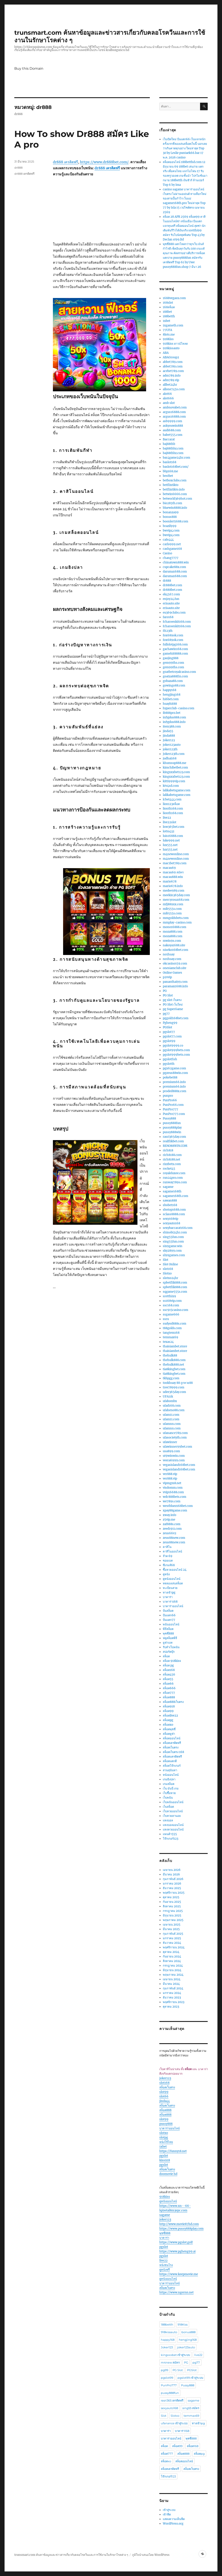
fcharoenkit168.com (177, 622)
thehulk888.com (174, 1360)
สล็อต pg (168, 1665)
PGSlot (167, 1027)
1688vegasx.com (174, 298)
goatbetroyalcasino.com (179, 672)
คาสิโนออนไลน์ (172, 1551)
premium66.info (174, 1082)
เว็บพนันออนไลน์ (173, 1802)
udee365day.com (174, 1392)
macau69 (169, 868)
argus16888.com (174, 412)
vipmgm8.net (172, 1483)
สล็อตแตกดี (170, 1761)
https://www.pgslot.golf (176, 2242)
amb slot (169, 403)
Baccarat (169, 439)
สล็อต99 (168, 1711)
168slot (168, 303)
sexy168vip (170, 1219)
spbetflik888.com (175, 1282)
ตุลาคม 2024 (171, 1952)
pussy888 (166, 2124)
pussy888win (172, 1132)
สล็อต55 (168, 1679)
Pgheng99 (170, 1023)
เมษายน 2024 (171, 1979)
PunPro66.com (173, 1105)
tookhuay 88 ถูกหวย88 (178, 1383)
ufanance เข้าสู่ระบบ (174, 2423)
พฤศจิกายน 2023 (173, 2002)
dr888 (18, 167)
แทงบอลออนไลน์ (173, 1825)
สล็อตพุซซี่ (169, 1729)
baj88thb (169, 444)
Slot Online (170, 1264)
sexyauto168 (171, 1223)
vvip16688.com (173, 1492)
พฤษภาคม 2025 (173, 1920)
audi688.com (172, 430)
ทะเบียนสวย (170, 1588)
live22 (167, 818)
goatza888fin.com (175, 676)
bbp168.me (170, 471)
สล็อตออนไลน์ (171, 1738)
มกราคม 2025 (172, 1938)
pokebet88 (170, 1077)
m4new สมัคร (170, 2362)
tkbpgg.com (171, 1378)
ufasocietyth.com (175, 1437)
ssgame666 (171, 1314)
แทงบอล (168, 1820)
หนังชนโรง (166, 2265)
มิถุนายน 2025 (172, 1915)
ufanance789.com (175, 1433)
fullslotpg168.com (175, 644)
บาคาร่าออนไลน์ (173, 1606)
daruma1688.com (175, 571)
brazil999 (169, 526)
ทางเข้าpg (169, 1592)
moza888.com (172, 931)
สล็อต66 (168, 1684)
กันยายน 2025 (172, 1902)
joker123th (170, 749)
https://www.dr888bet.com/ (104, 162)
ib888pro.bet (171, 713)
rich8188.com (172, 1155)
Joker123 (169, 740)
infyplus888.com (174, 717)
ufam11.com (171, 1415)
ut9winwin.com (174, 1456)
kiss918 (164, 2160)
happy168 (169, 690)
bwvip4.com (171, 530)
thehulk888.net (173, 1364)
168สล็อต (169, 307)
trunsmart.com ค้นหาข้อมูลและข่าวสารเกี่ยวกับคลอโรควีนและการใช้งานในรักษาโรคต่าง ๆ (71, 2555)
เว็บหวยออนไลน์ (173, 1811)
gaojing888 (170, 658)
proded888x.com (174, 1091)
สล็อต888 (169, 1697)
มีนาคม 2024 (171, 1984)
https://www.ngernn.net (176, 2292)
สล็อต (166, 1656)
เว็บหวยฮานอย (172, 1816)
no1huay (169, 954)
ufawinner (170, 1442)
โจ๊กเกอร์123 (170, 1838)
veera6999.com (174, 1460)
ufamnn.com (172, 1424)
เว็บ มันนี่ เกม (171, 1788)
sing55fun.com (173, 1237)
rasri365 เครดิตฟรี (172, 2400)
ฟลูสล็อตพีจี (170, 1638)
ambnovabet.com (175, 407)
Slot (165, 1260)
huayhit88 (170, 704)
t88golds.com (172, 1328)
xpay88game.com (175, 1510)
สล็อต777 (169, 1693)
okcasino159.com (175, 963)
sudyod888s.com (174, 1323)
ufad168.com (172, 1405)
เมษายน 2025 (171, 1924)
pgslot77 (169, 1032)
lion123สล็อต (171, 804)
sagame (168, 1187)
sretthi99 (169, 1296)
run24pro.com (173, 1178)
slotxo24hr (170, 1278)
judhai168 (169, 758)
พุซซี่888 (168, 1633)
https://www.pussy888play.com (181, 2228)
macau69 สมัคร (173, 872)
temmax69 (170, 1337)
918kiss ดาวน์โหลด (175, 344)
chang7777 (170, 558)
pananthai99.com (175, 982)
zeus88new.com (174, 1538)
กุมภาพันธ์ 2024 (173, 1988)
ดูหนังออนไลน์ (171, 1579)
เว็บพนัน (168, 1797)
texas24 (168, 1342)
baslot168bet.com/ (176, 467)
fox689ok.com (173, 635)
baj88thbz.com (173, 448)
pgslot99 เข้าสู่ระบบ (190, 2377)
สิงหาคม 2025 (172, 1906)
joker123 (165, 2078)
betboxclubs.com (174, 480)
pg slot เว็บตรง (172, 1000)
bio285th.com (172, 503)
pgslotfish (170, 1059)
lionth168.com (173, 808)
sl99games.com (174, 1255)
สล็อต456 (169, 1674)
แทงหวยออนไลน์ (173, 1829)
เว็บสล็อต (168, 1807)
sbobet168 (170, 1205)
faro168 (168, 617)
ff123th (168, 631)
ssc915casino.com (175, 1310)
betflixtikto (170, 485)
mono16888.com (174, 927)
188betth (169, 316)
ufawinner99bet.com (177, 1446)
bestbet (168, 476)
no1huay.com (172, 959)
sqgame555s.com (175, 1292)
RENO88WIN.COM (175, 1146)
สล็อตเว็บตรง (170, 1747)
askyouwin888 (173, 426)
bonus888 (170, 517)
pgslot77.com (172, 1036)
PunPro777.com (174, 1114)
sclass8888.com (174, 1214)
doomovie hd (168, 2174)
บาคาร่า (168, 1597)
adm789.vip (171, 380)
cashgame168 (172, 549)
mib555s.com (172, 909)
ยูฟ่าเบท (168, 1642)
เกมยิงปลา (169, 1779)
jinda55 (168, 731)
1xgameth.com (173, 325)
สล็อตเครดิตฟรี (172, 1743)
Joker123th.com (173, 754)
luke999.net (171, 840)
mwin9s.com (172, 941)
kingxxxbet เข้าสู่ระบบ (175, 2355)
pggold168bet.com (175, 1018)
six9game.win (172, 1246)
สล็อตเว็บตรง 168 (173, 1752)
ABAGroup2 (171, 357)
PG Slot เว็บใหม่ (173, 1004)
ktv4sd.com (171, 786)
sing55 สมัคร (190, 2408)
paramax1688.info (175, 986)
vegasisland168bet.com (179, 1465)
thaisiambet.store (175, 1346)
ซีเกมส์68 (169, 1565)
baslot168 (169, 462)
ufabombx (170, 1401)
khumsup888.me (174, 763)
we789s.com (171, 1501)
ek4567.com (171, 594)
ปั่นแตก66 (169, 1615)
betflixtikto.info (174, 489)
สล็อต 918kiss (172, 1661)
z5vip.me (169, 1519)
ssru (166, 1319)
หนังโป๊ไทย (166, 2142)
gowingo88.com (174, 685)
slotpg (163, 2137)
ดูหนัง (166, 1574)
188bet (167, 312)
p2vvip (167, 977)
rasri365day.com (174, 1137)
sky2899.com (172, 1251)
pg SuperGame (173, 1009)
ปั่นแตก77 (169, 1620)
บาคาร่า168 (170, 1601)
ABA (166, 353)
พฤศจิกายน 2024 (173, 1947)
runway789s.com (175, 1182)
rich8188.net (171, 1159)
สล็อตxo (168, 1725)
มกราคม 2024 (172, 1993)
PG (165, 991)
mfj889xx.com (173, 904)
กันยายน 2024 (172, 1956)
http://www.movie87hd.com (179, 2224)
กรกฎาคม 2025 (173, 1911)
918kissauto (171, 348)
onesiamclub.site (174, 968)
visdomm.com (173, 1488)
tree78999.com (173, 1387)
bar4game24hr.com (176, 457)
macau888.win (173, 877)
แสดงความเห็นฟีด (174, 2519)
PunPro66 (170, 1100)
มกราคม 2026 (172, 1883)
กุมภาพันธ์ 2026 (173, 1879)
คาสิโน (167, 1547)
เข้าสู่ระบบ (169, 2510)
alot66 (167, 394)
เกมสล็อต (168, 1784)
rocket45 (169, 1168)
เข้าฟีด (167, 2514)
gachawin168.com (175, 649)
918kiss (164, 2197)
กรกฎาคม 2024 (173, 1965)
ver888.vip (170, 1474)
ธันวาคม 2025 (172, 1888)
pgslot (163, 2156)
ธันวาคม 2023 (172, 1997)
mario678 (169, 881)
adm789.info (172, 375)
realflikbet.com (173, 1141)
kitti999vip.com (174, 781)
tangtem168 (171, 1333)
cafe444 (168, 540)
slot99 (163, 2092)
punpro (168, 1096)
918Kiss (168, 339)
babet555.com (172, 435)
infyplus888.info (174, 722)
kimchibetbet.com (175, 767)
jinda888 (169, 735)
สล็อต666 (169, 1688)
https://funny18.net (173, 2151)
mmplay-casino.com (177, 922)
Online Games (172, 972)
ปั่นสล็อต (168, 1611)
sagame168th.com (175, 1196)
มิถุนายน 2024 (172, 1970)
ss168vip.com (172, 1301)
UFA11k (168, 1396)
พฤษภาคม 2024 (173, 1975)
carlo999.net (172, 544)
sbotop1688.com (174, 1209)
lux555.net (170, 845)
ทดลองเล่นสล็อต (173, 1583)
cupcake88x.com (174, 567)
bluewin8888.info (175, 508)
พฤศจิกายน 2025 (173, 1893)
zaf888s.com (171, 1524)
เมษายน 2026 (172, 1870)
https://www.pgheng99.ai (177, 2251)
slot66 (163, 2096)
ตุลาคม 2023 (171, 2006)
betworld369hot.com (177, 498)
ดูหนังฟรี (164, 2269)
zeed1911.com (172, 1529)
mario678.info (173, 886)
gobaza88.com (173, 681)
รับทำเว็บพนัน (171, 1647)
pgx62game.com (174, 1068)
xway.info (169, 1515)
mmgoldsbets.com (176, 918)
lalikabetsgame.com (176, 790)
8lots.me (169, 334)
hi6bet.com (171, 699)
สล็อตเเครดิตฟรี (172, 1756)
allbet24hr (170, 385)
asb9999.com (172, 421)
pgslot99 (169, 1041)
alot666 (168, 398)
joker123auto (172, 745)
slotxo (163, 2133)
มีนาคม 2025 (171, 1929)
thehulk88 (170, 1355)
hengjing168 (171, 694)
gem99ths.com (173, 663)
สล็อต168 (169, 1670)
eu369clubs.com (174, 612)
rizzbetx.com (172, 1164)
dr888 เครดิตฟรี (65, 162)
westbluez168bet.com (178, 1506)
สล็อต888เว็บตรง (173, 1702)
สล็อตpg (168, 1720)
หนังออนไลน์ (171, 1775)
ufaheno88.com (173, 1410)
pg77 (166, 1014)
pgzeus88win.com (175, 1073)
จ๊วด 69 (167, 1556)
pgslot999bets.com (176, 1050)
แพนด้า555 (170, 1834)
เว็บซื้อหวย (169, 1793)
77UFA (167, 330)
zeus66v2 (169, 1533)
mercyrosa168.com (176, 900)
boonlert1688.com (175, 521)
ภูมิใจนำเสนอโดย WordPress (151, 2555)
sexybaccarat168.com (178, 1228)
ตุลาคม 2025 (171, 1897)
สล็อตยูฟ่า (169, 1734)
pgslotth (169, 1064)
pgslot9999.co (173, 1045)
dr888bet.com (172, 585)
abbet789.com (173, 362)
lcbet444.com (172, 799)
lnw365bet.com (173, 827)
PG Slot (168, 995)
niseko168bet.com (175, 950)
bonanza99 (171, 512)
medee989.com (173, 890)
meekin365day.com (176, 895)
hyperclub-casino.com (178, 708)
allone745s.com (174, 389)
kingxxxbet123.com (176, 772)
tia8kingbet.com (174, 1369)
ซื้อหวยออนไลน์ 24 (174, 1570)
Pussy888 (169, 1118)
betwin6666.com (175, 494)
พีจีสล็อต (168, 1629)
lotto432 (168, 831)
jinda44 (164, 2101)
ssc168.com (171, 1305)
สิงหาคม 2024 (172, 1961)
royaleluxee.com (174, 1173)
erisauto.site (171, 603)
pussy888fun (172, 1123)
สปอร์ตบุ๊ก (169, 1652)
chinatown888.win (176, 562)
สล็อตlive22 (170, 1715)
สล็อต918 (169, 1706)
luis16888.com (173, 836)
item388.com (172, 726)
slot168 (168, 1269)
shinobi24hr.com (175, 1232)
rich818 (168, 1150)
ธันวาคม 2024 (172, 1943)
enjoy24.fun (171, 599)
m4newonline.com (176, 854)
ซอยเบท (168, 1560)
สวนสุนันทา (170, 1770)
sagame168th (172, 1191)
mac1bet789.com (174, 863)
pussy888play (172, 1127)
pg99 (164, 2370)
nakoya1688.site (174, 945)
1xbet (166, 321)
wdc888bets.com (174, 1497)
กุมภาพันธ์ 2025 (173, 1934)
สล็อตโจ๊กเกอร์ (172, 1766)
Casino (167, 553)
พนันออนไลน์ (171, 1624)
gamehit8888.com (175, 653)
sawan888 (170, 1200)
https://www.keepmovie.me (178, 2274)
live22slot (169, 822)
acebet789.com (173, 371)
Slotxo (167, 1273)
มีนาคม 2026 (171, 1874)
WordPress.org (173, 2523)
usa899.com (171, 1451)
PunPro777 (170, 1109)
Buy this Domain (28, 68)
